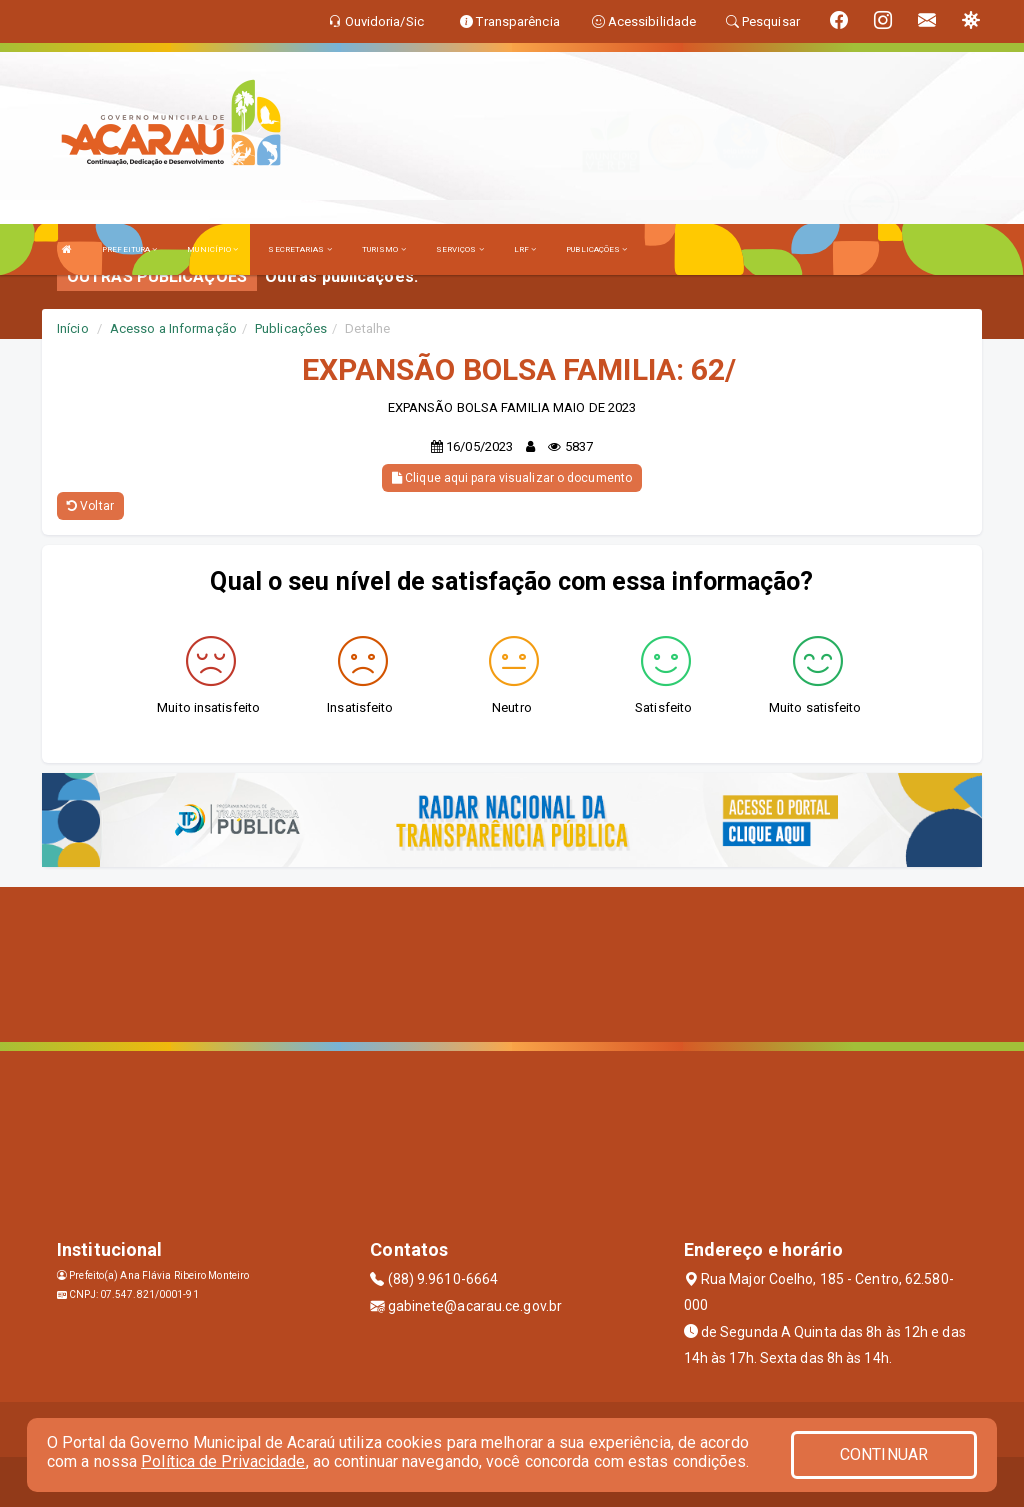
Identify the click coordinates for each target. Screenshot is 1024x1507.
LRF (525, 249)
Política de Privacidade (223, 1461)
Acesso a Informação (173, 328)
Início (73, 328)
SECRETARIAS (299, 249)
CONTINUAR (884, 1454)
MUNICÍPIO (212, 249)
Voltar (90, 506)
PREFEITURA (129, 249)
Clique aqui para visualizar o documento (512, 478)
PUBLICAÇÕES (596, 249)
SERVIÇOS (460, 249)
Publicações (291, 328)
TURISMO (384, 249)
